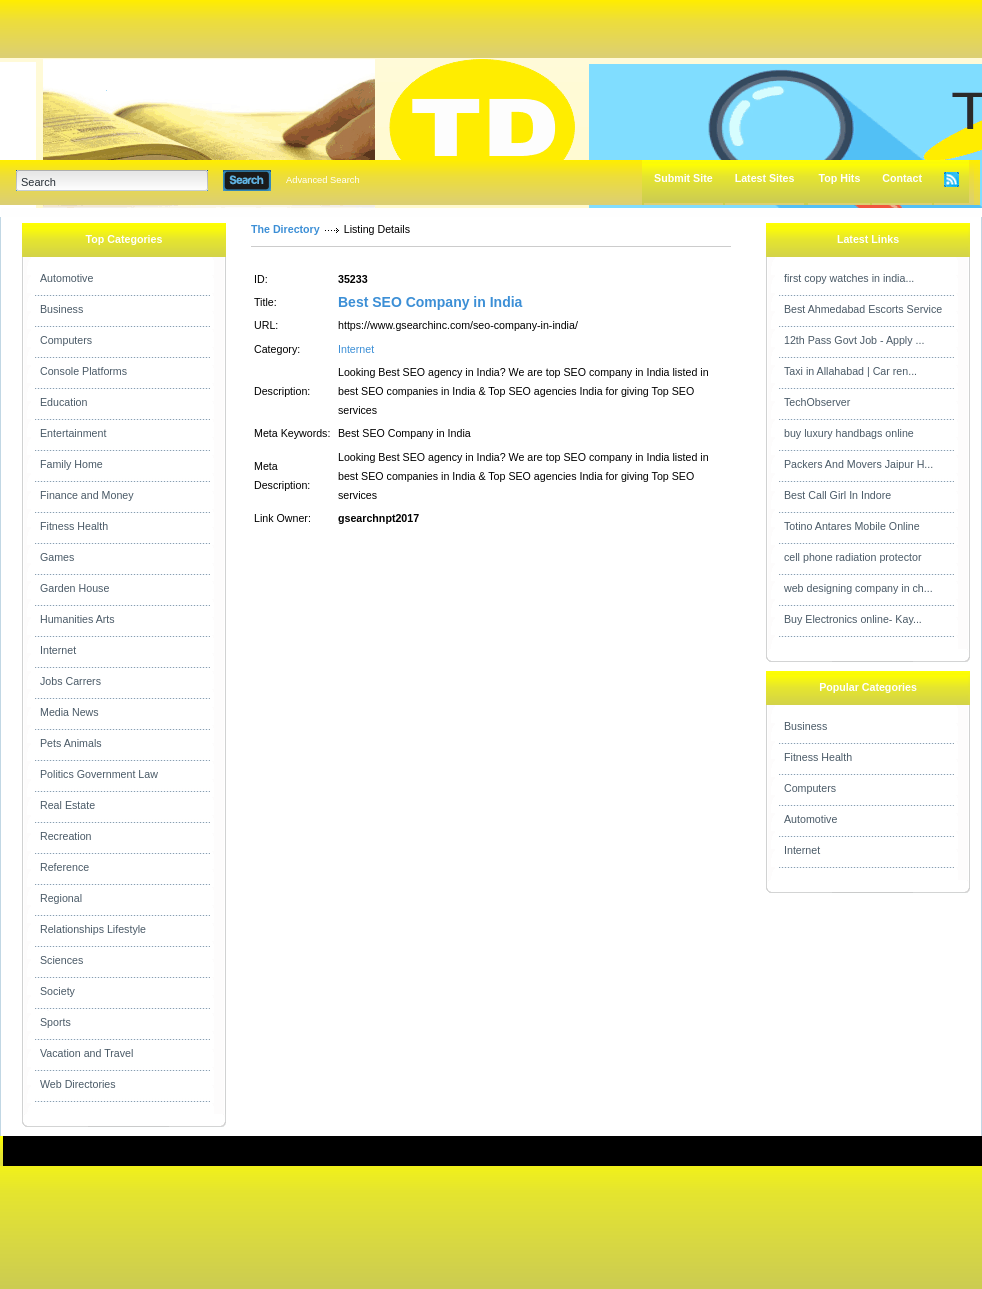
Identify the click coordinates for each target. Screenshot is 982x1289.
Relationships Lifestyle (93, 929)
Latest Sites (765, 178)
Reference (64, 867)
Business (61, 309)
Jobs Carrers (70, 681)
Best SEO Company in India (430, 302)
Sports (55, 1022)
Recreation (66, 836)
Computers (66, 340)
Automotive (66, 278)
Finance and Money (87, 495)
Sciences (61, 960)
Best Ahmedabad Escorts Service (863, 309)
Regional (61, 898)
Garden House (74, 588)
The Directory (285, 229)
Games (57, 557)
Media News (69, 712)
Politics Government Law (99, 774)
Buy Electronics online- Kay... (853, 619)
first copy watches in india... (849, 278)
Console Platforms (83, 371)
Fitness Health (74, 526)
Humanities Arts (77, 619)
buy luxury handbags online (849, 433)
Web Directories (78, 1084)
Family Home (71, 464)
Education (63, 402)
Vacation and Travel (86, 1053)
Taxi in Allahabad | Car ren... (850, 371)
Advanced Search (323, 180)
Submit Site (683, 178)
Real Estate (67, 805)
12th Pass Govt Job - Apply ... (854, 340)
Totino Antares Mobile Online (852, 526)
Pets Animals (71, 743)
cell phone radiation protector (852, 557)
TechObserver (817, 402)
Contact (902, 178)
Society (57, 991)
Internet (58, 650)
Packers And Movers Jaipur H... (858, 464)
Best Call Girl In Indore (837, 495)
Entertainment (73, 433)
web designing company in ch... (858, 588)
